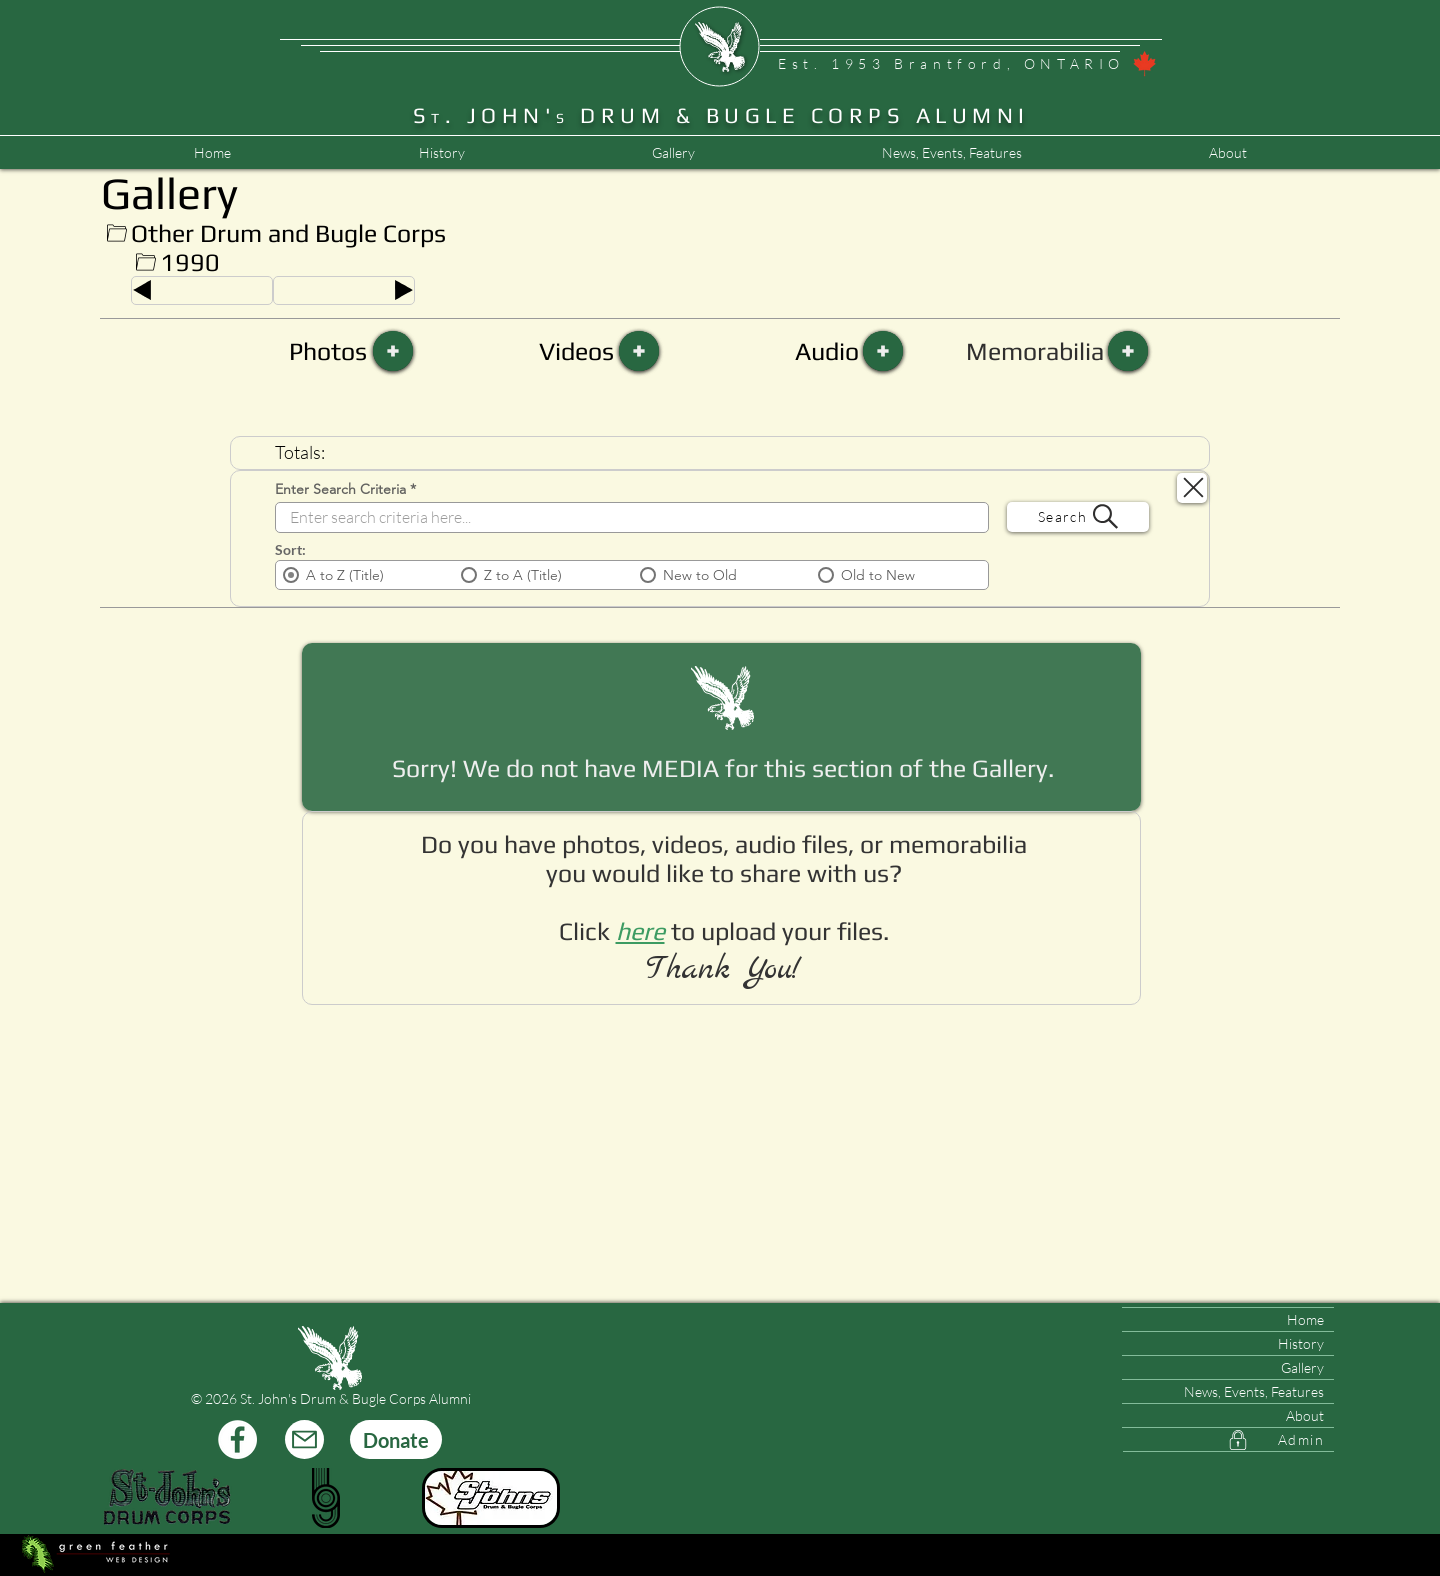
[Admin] (1228, 1440)
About (1305, 1415)
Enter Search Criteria (340, 489)
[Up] (116, 233)
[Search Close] (1192, 488)
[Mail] (304, 1439)
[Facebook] (237, 1439)
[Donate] (396, 1439)
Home (1305, 1319)
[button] (951, 153)
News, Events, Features (1254, 1391)
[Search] (1078, 517)
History (1301, 1343)
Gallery (1302, 1367)
